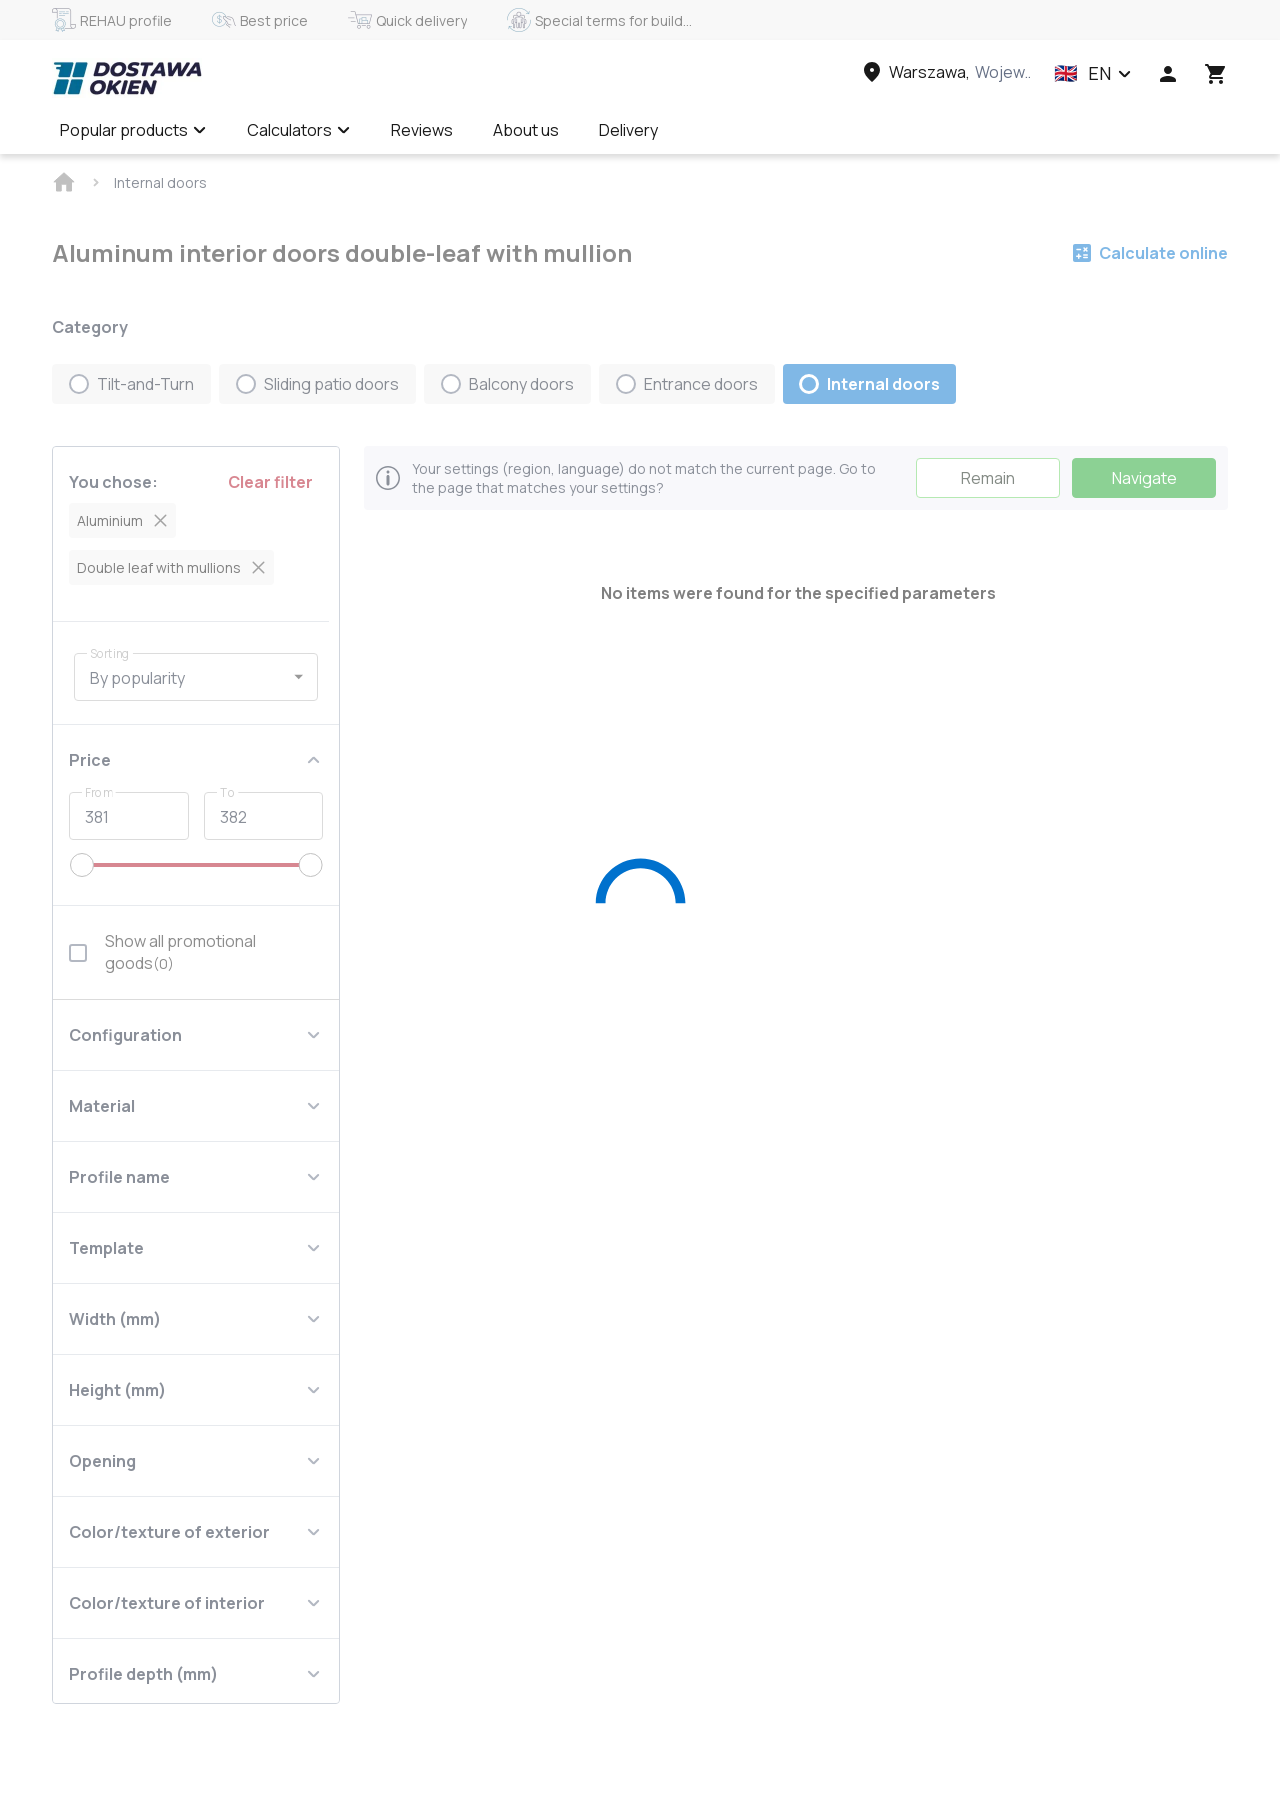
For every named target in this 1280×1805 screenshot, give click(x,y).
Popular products (133, 130)
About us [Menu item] (526, 130)
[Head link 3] (945, 72)
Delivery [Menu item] (628, 130)
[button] (1093, 74)
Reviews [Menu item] (422, 130)
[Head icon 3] (1216, 74)
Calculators (299, 130)
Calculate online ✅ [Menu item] (768, 130)
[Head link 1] (127, 78)
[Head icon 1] (1168, 74)
